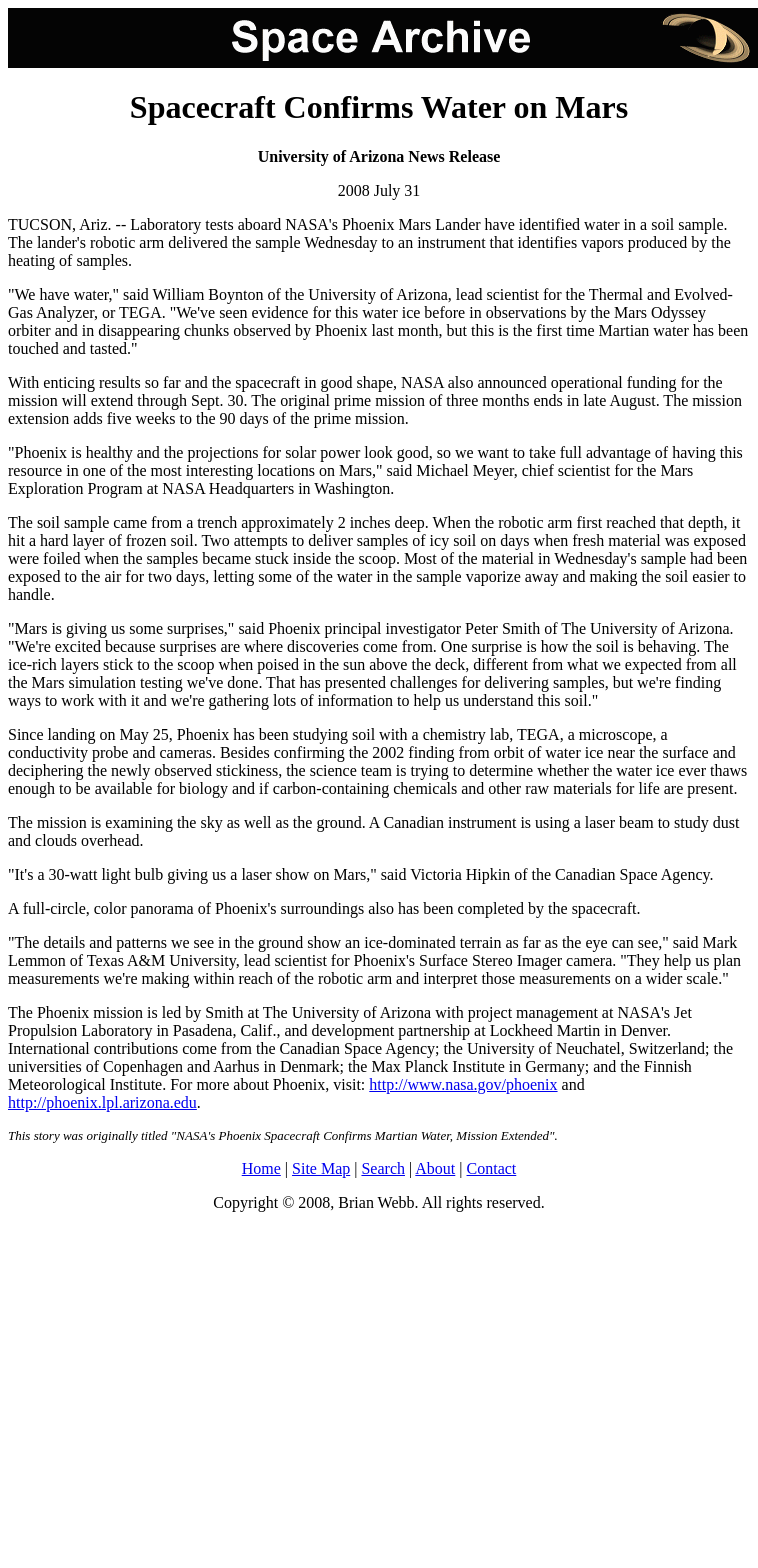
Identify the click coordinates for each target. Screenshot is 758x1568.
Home (261, 1168)
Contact (492, 1168)
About (435, 1168)
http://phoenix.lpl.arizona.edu (102, 1102)
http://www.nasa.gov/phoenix (463, 1084)
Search (383, 1168)
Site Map (321, 1168)
